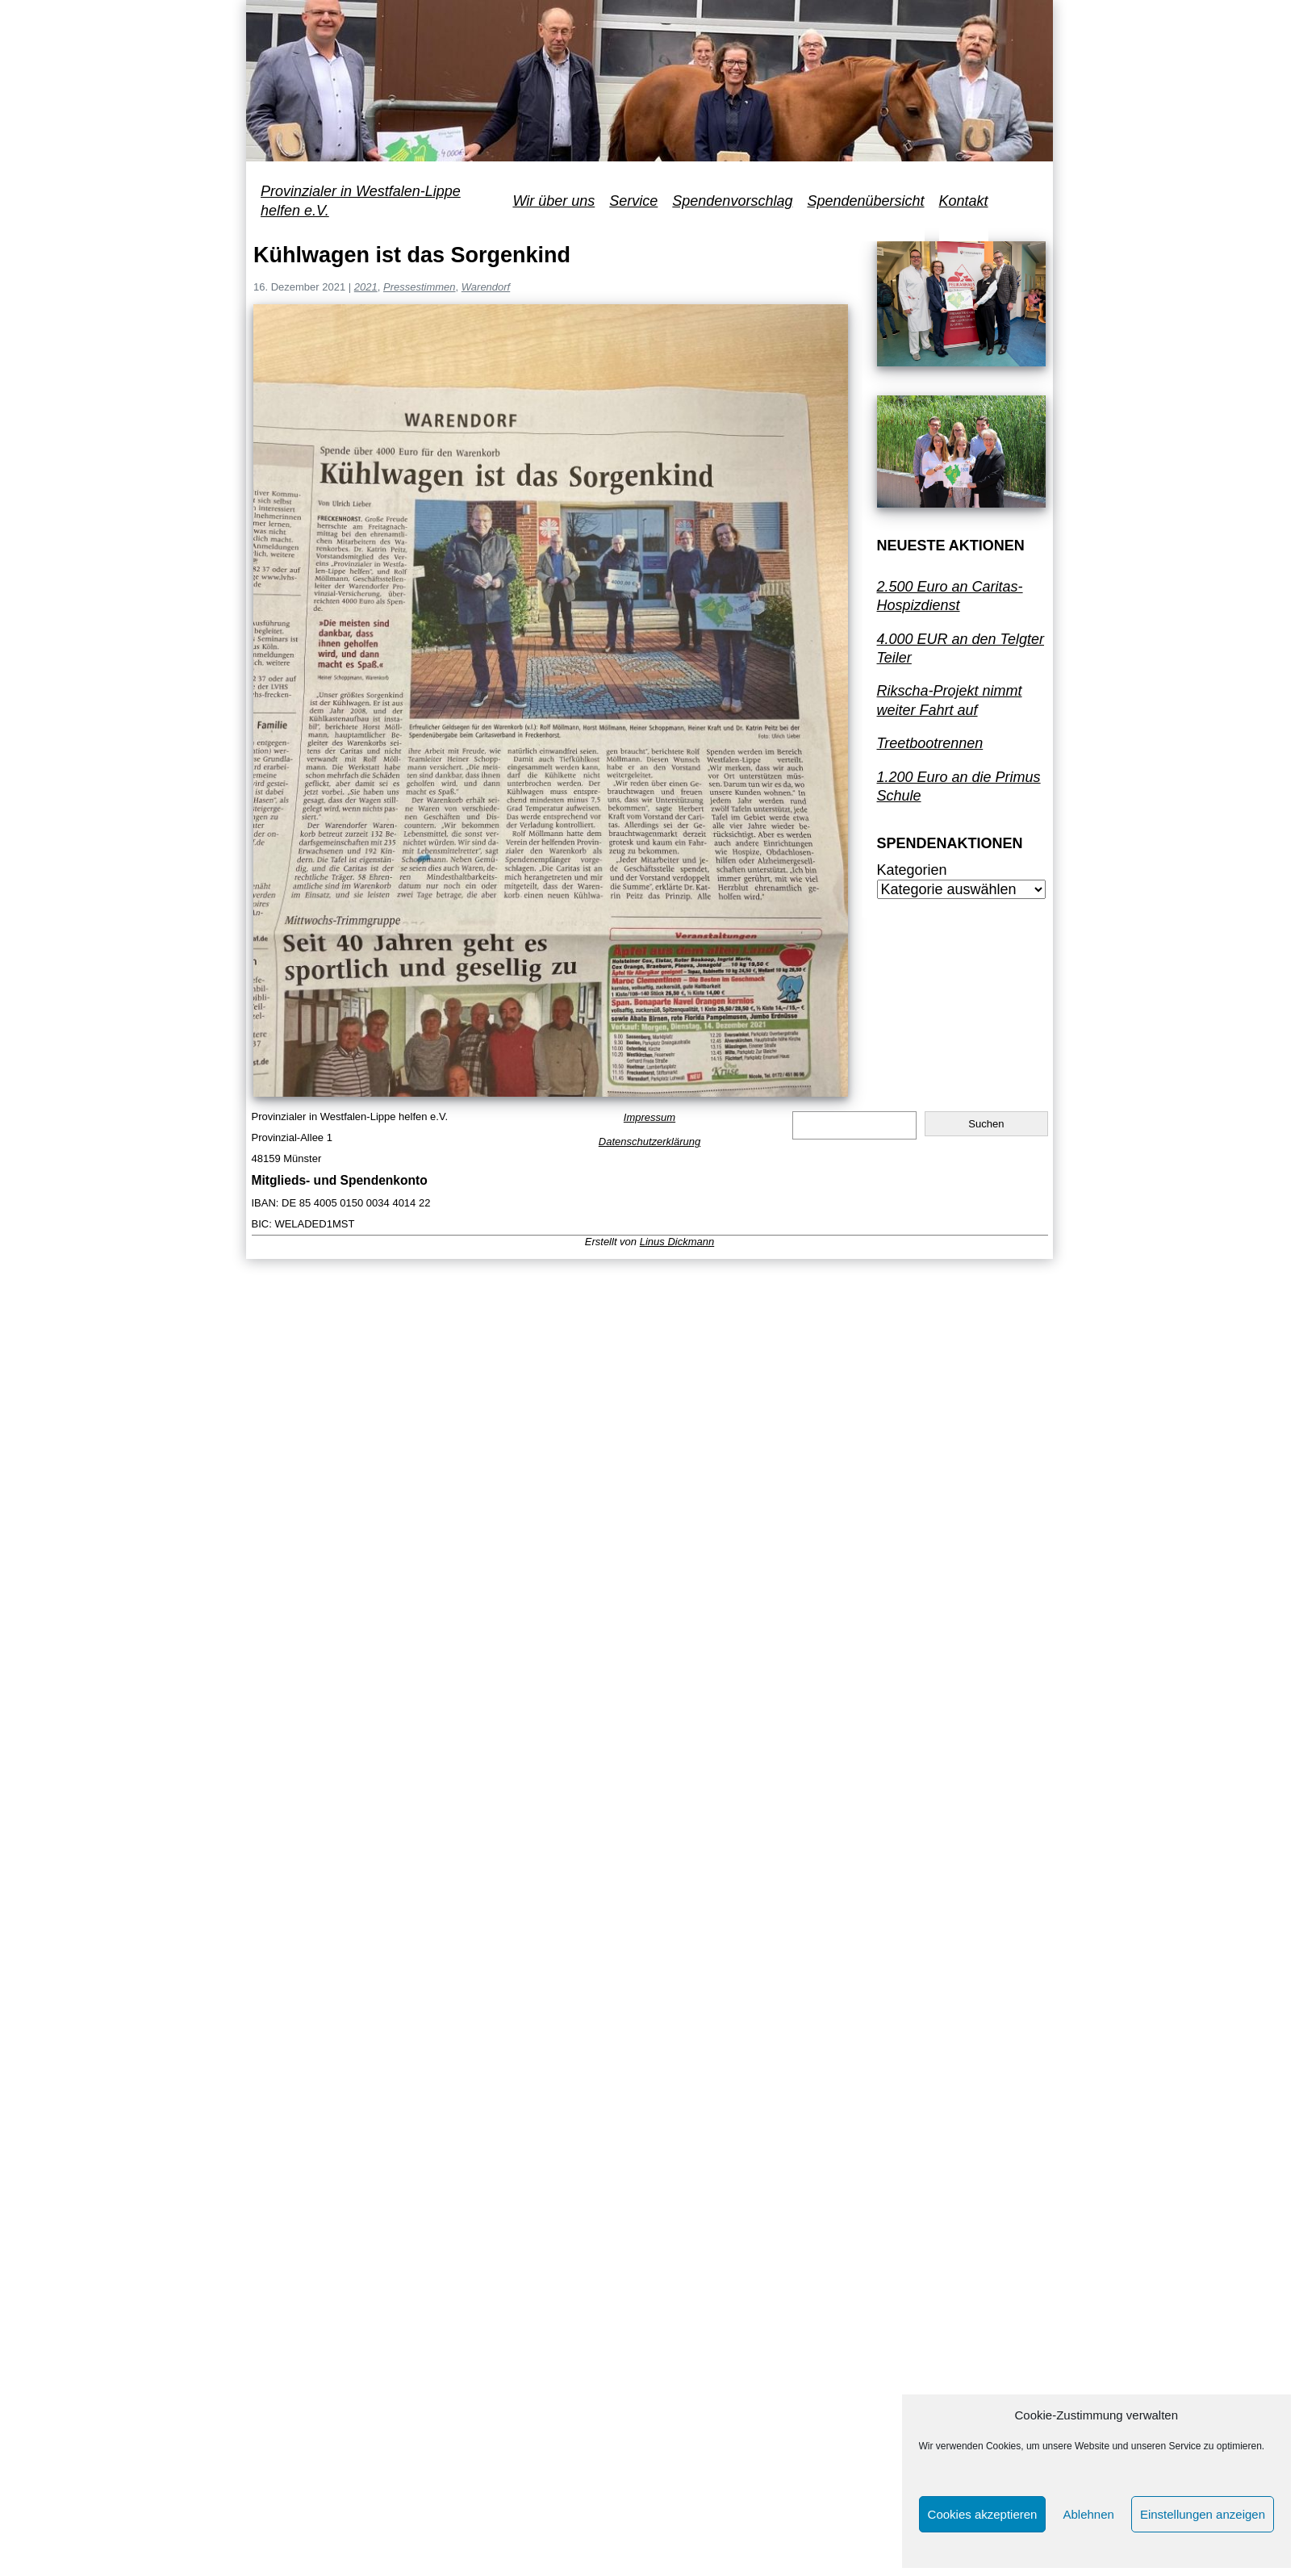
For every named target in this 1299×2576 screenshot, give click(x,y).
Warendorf (486, 287)
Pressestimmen (419, 287)
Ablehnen (1088, 2514)
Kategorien (912, 870)
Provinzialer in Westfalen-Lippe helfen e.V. (361, 200)
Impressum (649, 1117)
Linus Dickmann (677, 1242)
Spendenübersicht (865, 201)
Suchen (986, 1124)
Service (633, 201)
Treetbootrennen (930, 743)
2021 (366, 287)
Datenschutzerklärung (649, 1141)
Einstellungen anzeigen (1202, 2514)
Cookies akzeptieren (983, 2514)
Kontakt (963, 201)
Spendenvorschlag (732, 201)
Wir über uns (553, 201)
